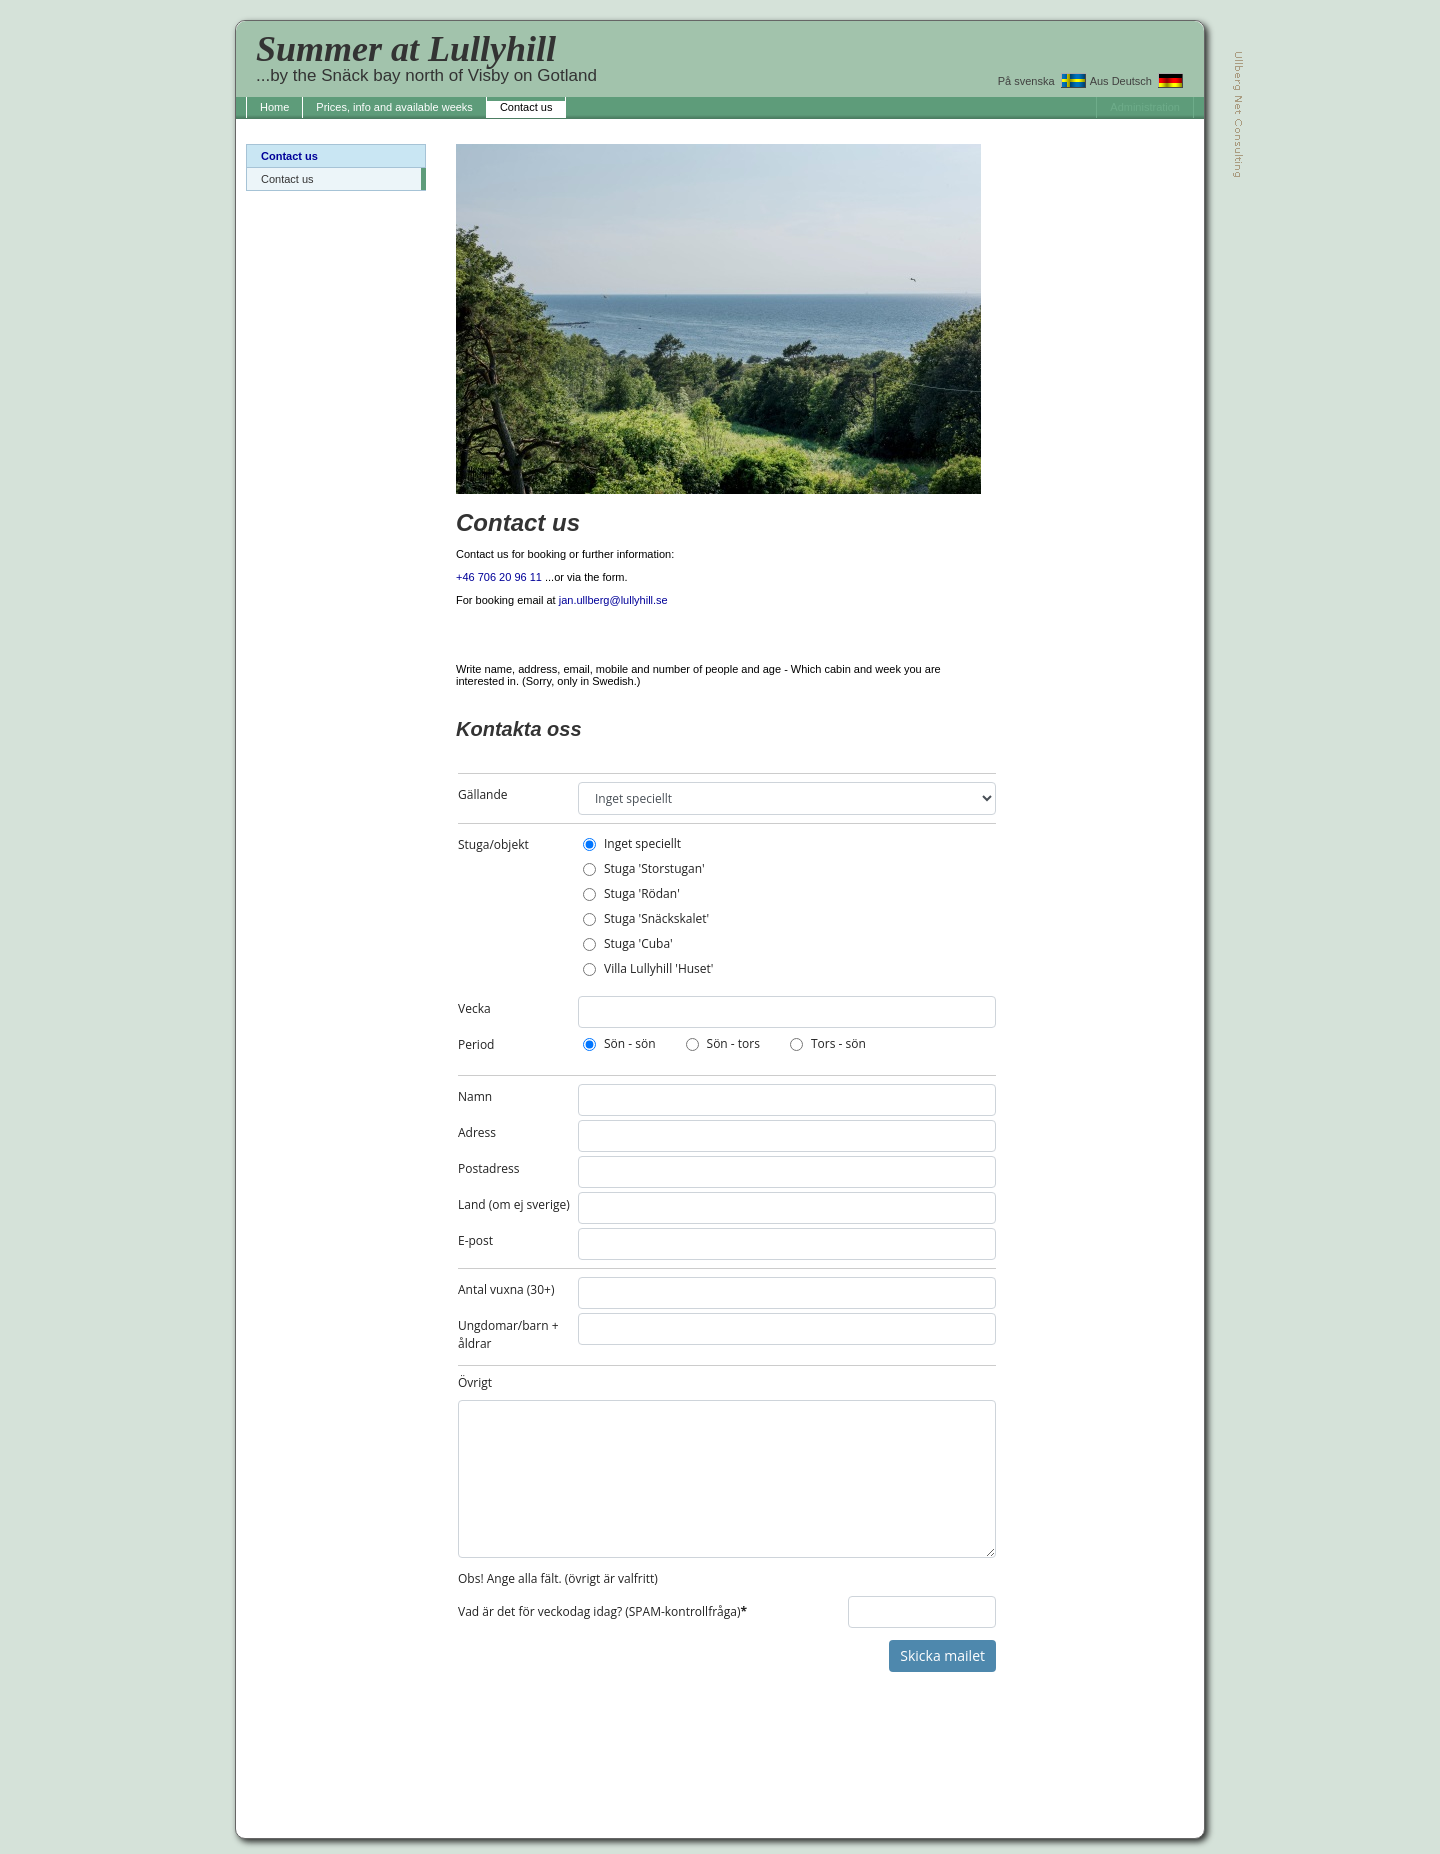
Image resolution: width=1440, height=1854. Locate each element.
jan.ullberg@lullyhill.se (613, 600)
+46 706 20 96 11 (499, 577)
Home (274, 107)
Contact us (526, 107)
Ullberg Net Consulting (1238, 114)
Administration (1145, 107)
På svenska (1042, 81)
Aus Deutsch (1137, 81)
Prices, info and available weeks (394, 107)
